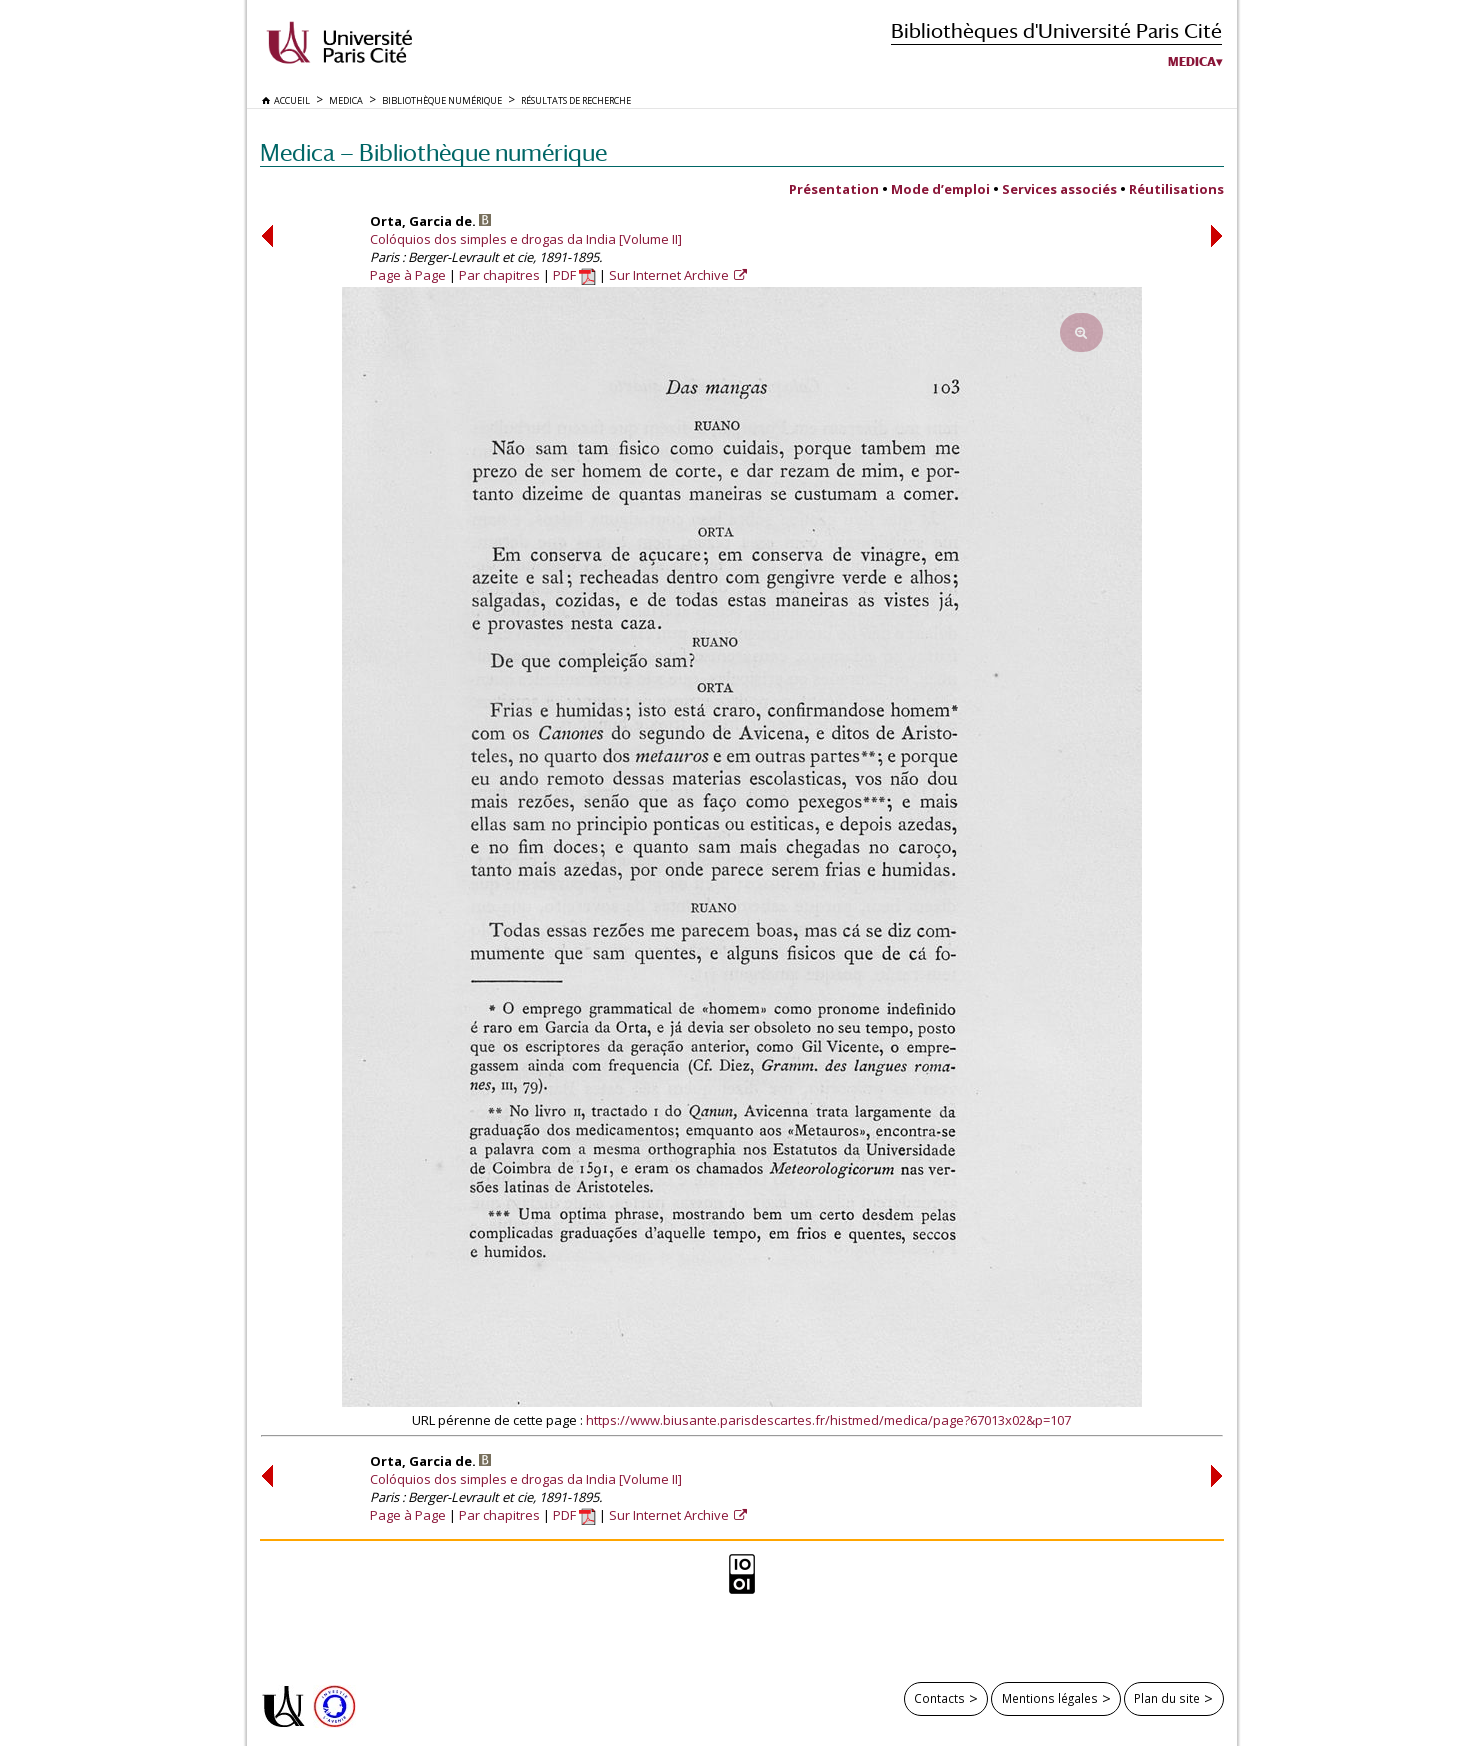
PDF (574, 275)
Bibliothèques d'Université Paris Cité (1056, 30)
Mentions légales (1050, 1698)
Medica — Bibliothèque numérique (433, 152)
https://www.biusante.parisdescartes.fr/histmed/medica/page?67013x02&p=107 (828, 1420)
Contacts (939, 1698)
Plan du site (1167, 1698)
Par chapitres (499, 275)
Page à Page (408, 275)
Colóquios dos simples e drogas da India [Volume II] (526, 239)
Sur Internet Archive (670, 275)
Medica (1192, 62)
